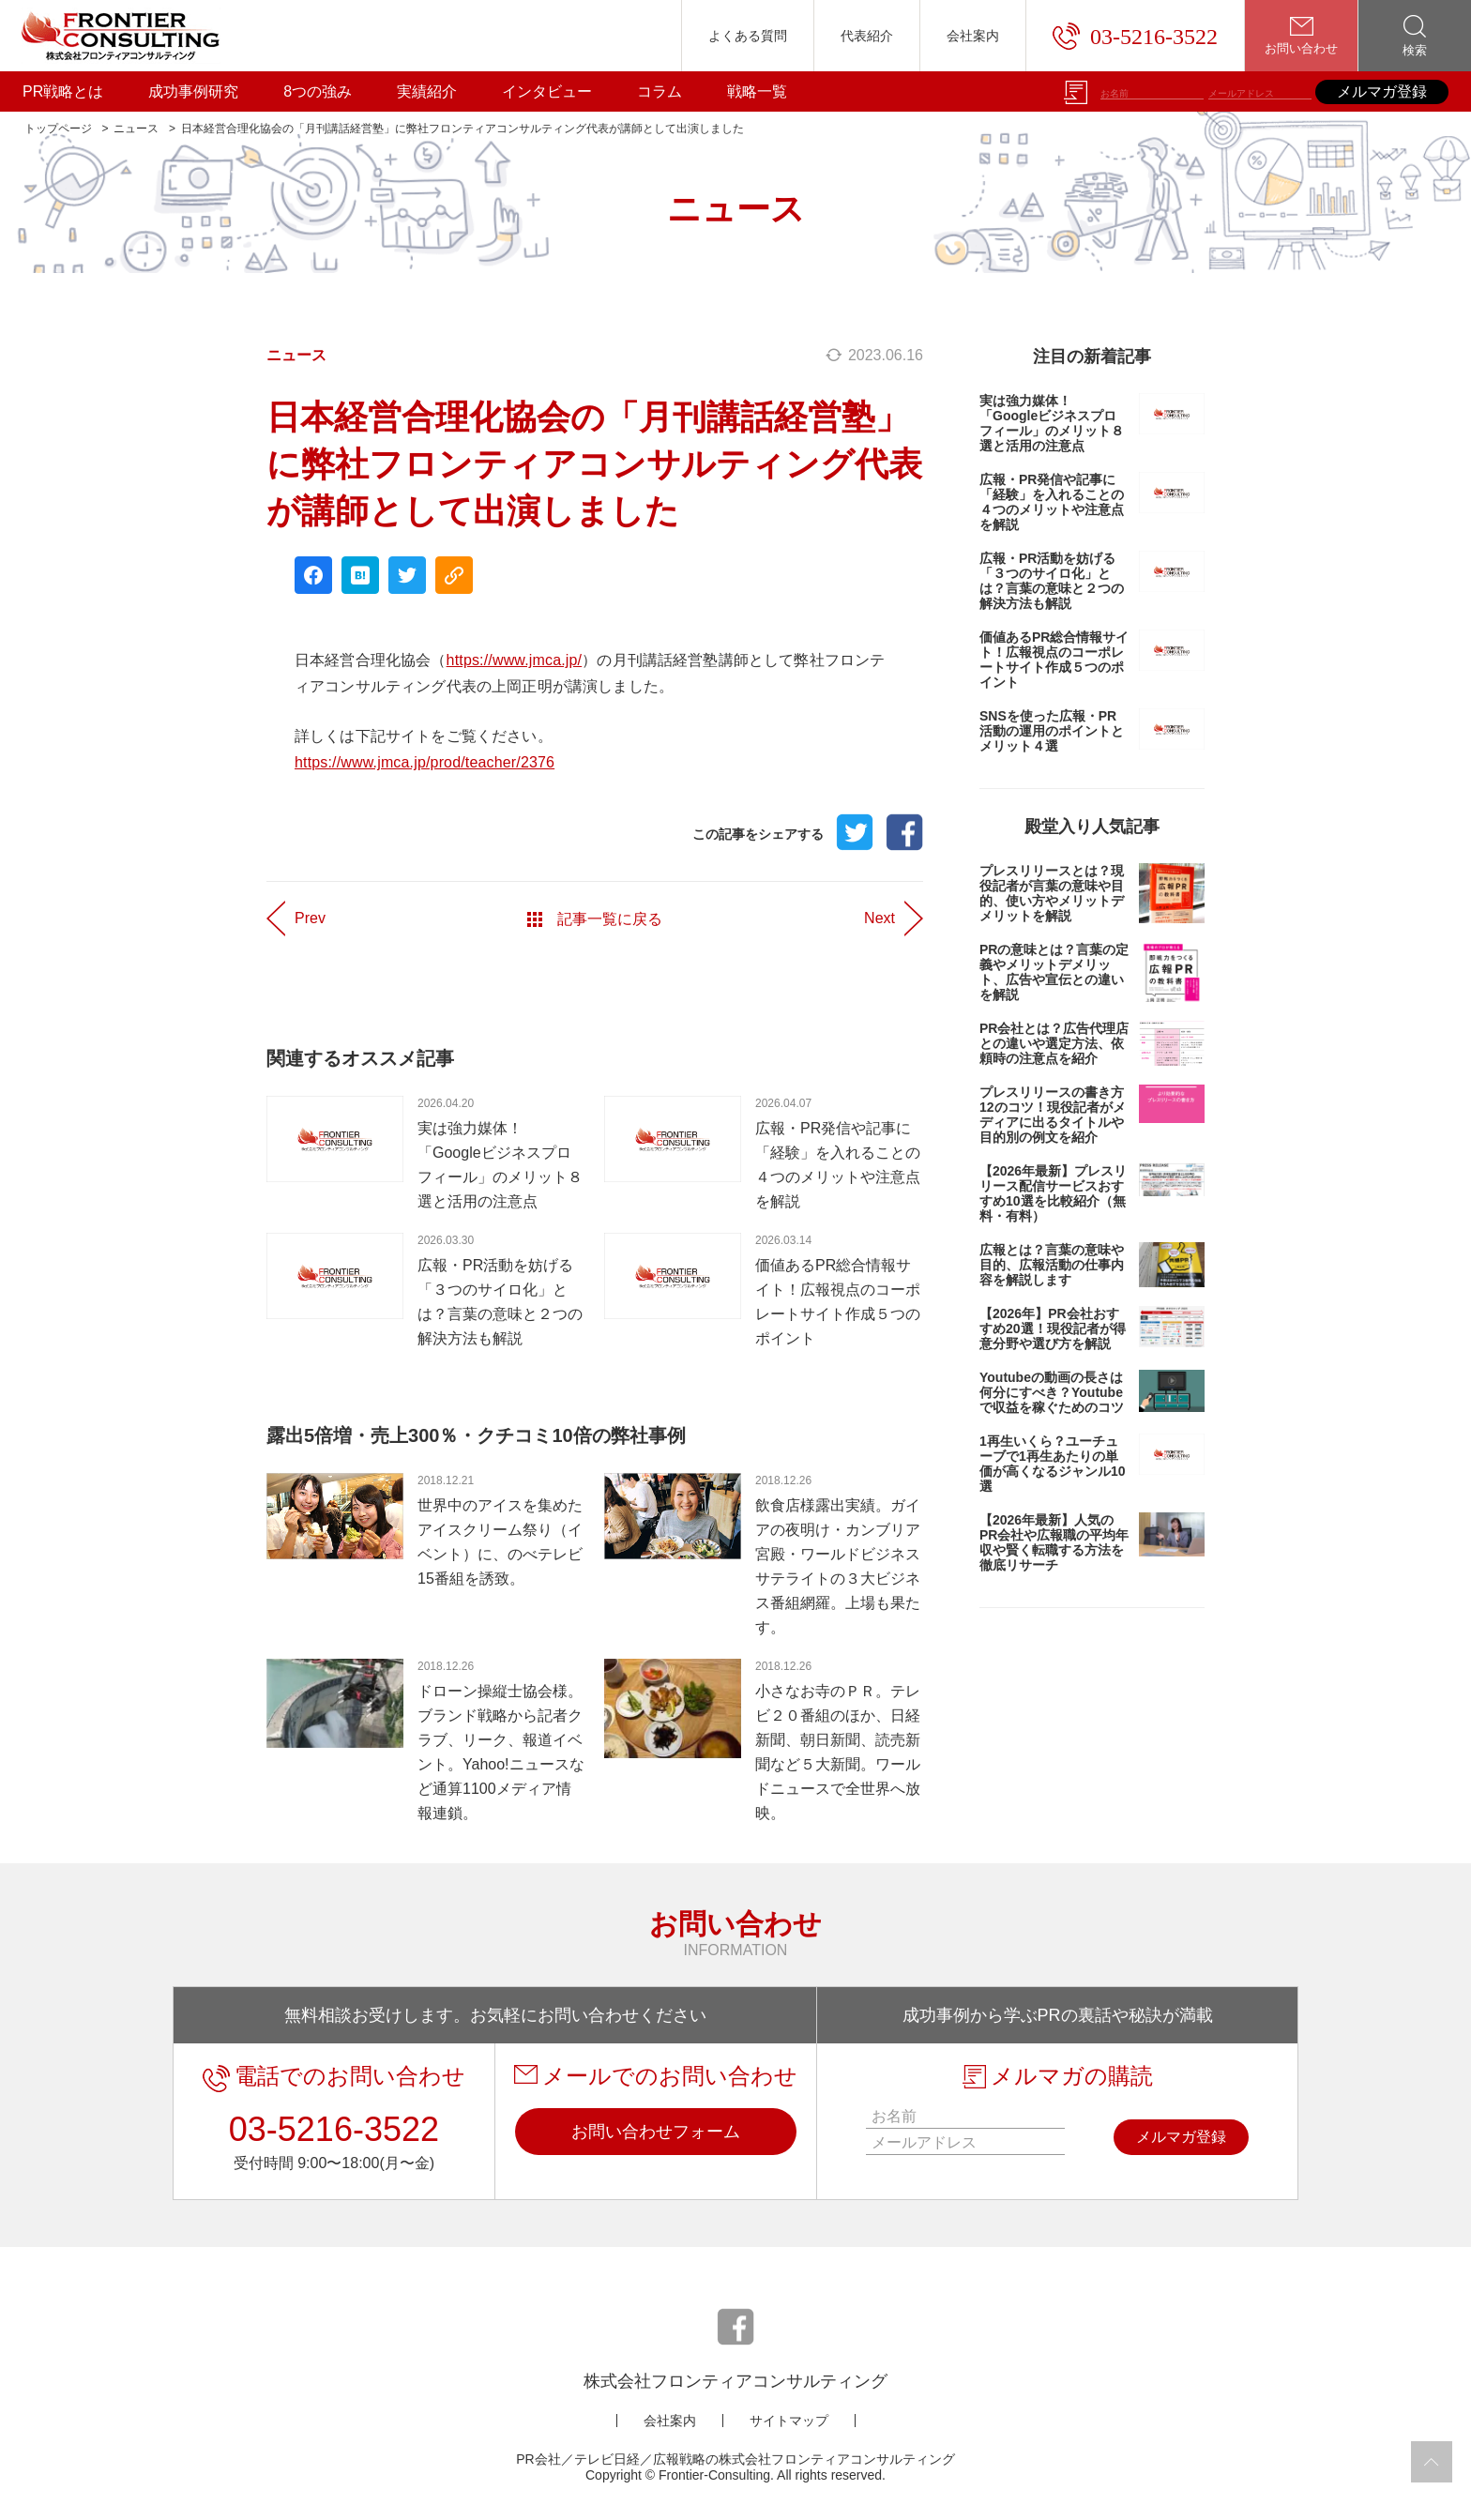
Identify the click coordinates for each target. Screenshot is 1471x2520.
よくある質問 (747, 35)
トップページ (58, 128)
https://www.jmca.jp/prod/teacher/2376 (424, 762)
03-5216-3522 (1135, 36)
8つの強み (317, 91)
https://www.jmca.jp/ (515, 660)
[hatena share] (360, 575)
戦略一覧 (757, 91)
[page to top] (1431, 2461)
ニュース (136, 128)
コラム (659, 91)
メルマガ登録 (1382, 91)
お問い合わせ (1301, 36)
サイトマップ (789, 2420)
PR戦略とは (63, 91)
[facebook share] (313, 575)
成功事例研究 (193, 91)
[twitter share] (407, 575)
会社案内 (973, 35)
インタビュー (547, 91)
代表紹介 (867, 35)
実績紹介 (427, 91)
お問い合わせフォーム (655, 2131)
